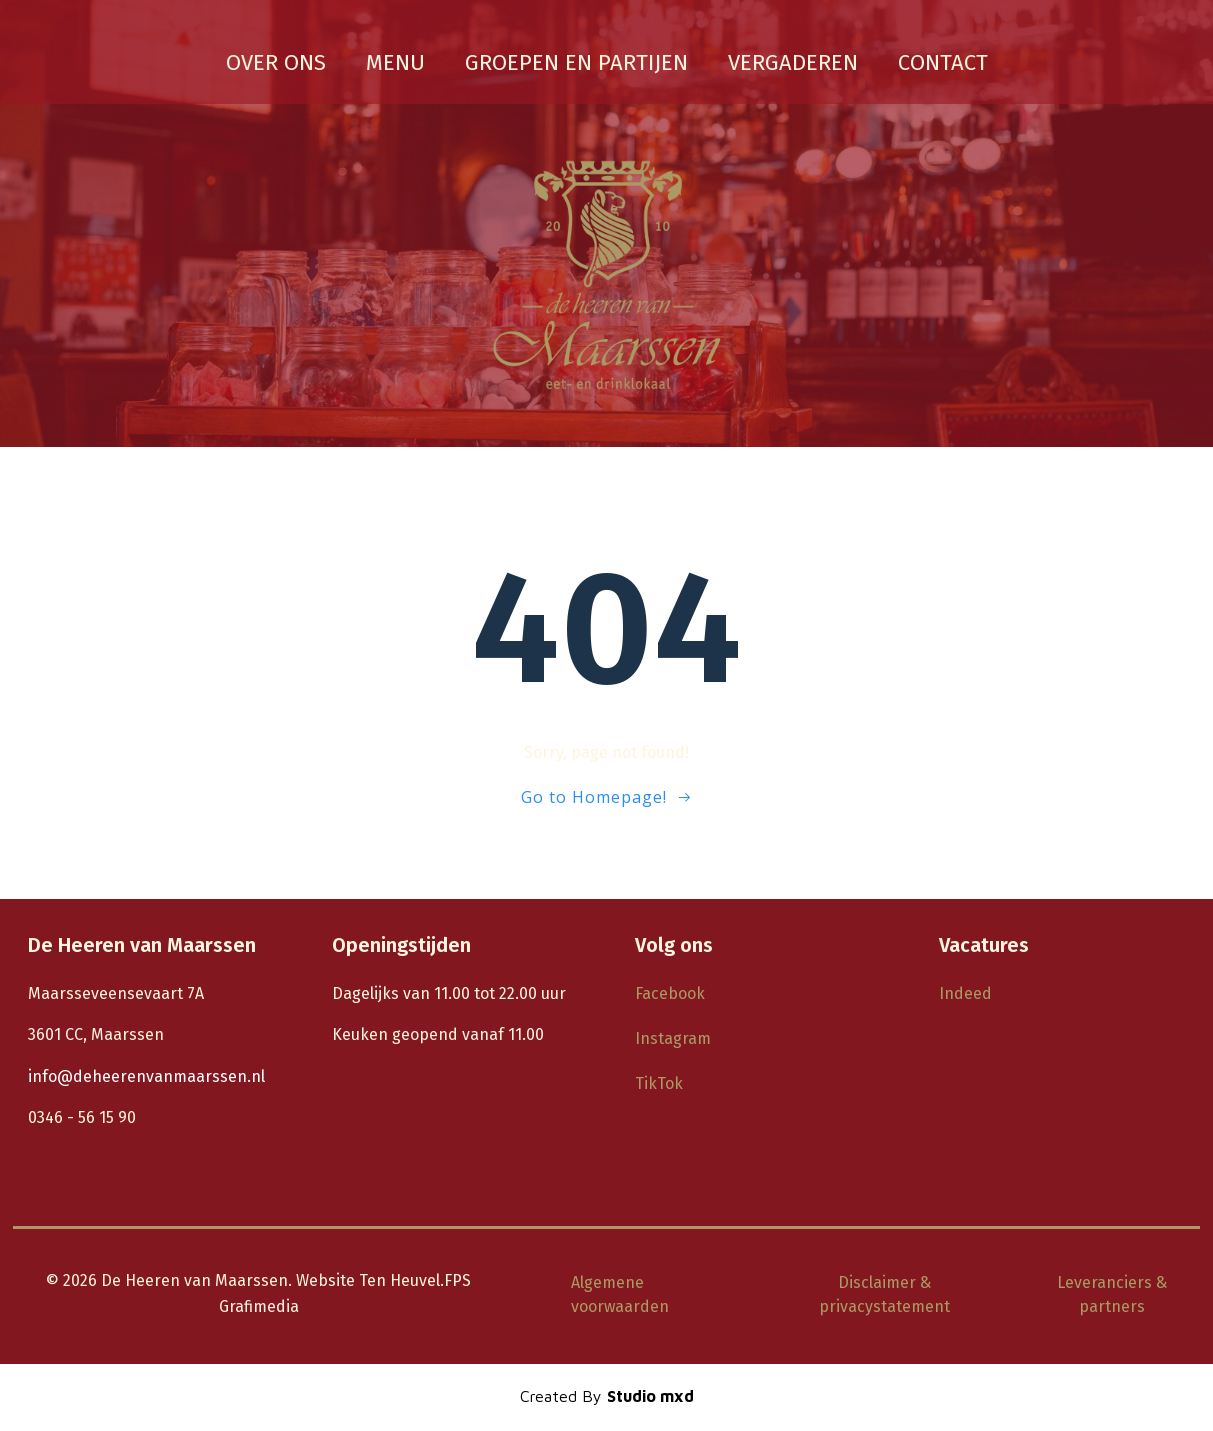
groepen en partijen (576, 61)
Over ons (276, 61)
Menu (395, 61)
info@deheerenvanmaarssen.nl (148, 1077)
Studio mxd (650, 1397)
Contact (943, 61)
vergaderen (793, 61)
